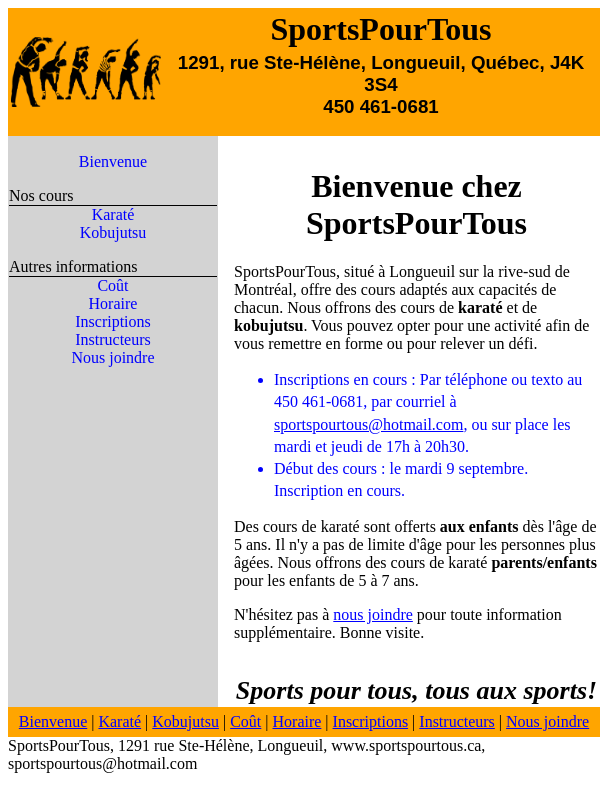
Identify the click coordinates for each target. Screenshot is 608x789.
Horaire (113, 303)
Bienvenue (113, 161)
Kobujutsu (113, 232)
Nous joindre (112, 357)
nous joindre (373, 614)
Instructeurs (113, 339)
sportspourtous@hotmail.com (368, 424)
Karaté (113, 214)
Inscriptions (113, 321)
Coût (112, 285)
